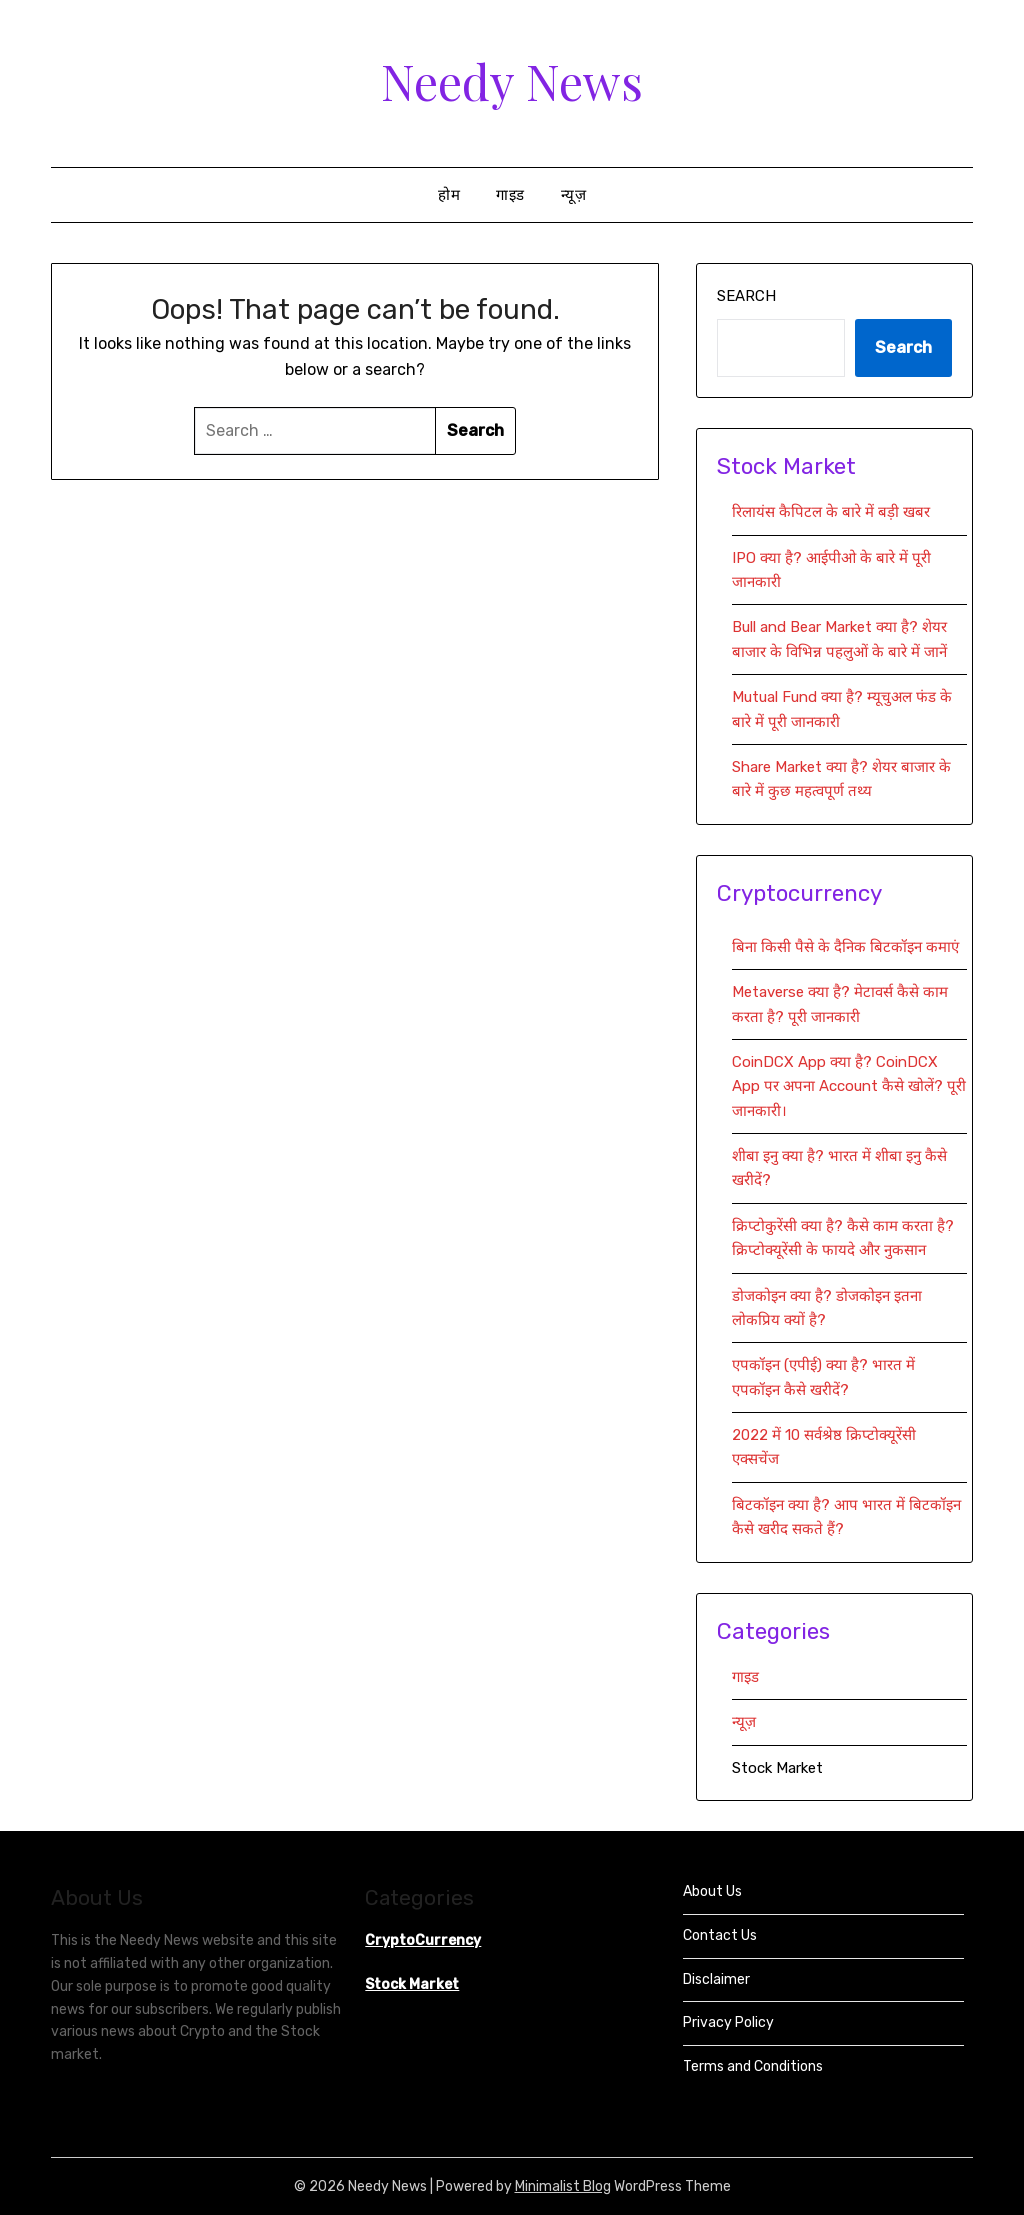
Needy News (512, 81)
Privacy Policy (728, 2022)
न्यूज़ (574, 195)
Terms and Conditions (753, 2066)
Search (746, 296)
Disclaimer (716, 1979)
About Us (712, 1891)
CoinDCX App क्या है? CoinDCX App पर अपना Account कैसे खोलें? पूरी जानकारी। (849, 1086)
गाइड (510, 195)
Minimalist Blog (563, 2186)
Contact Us (720, 1935)
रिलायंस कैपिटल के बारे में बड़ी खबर (831, 512)
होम (449, 195)
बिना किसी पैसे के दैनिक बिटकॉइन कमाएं (845, 947)
